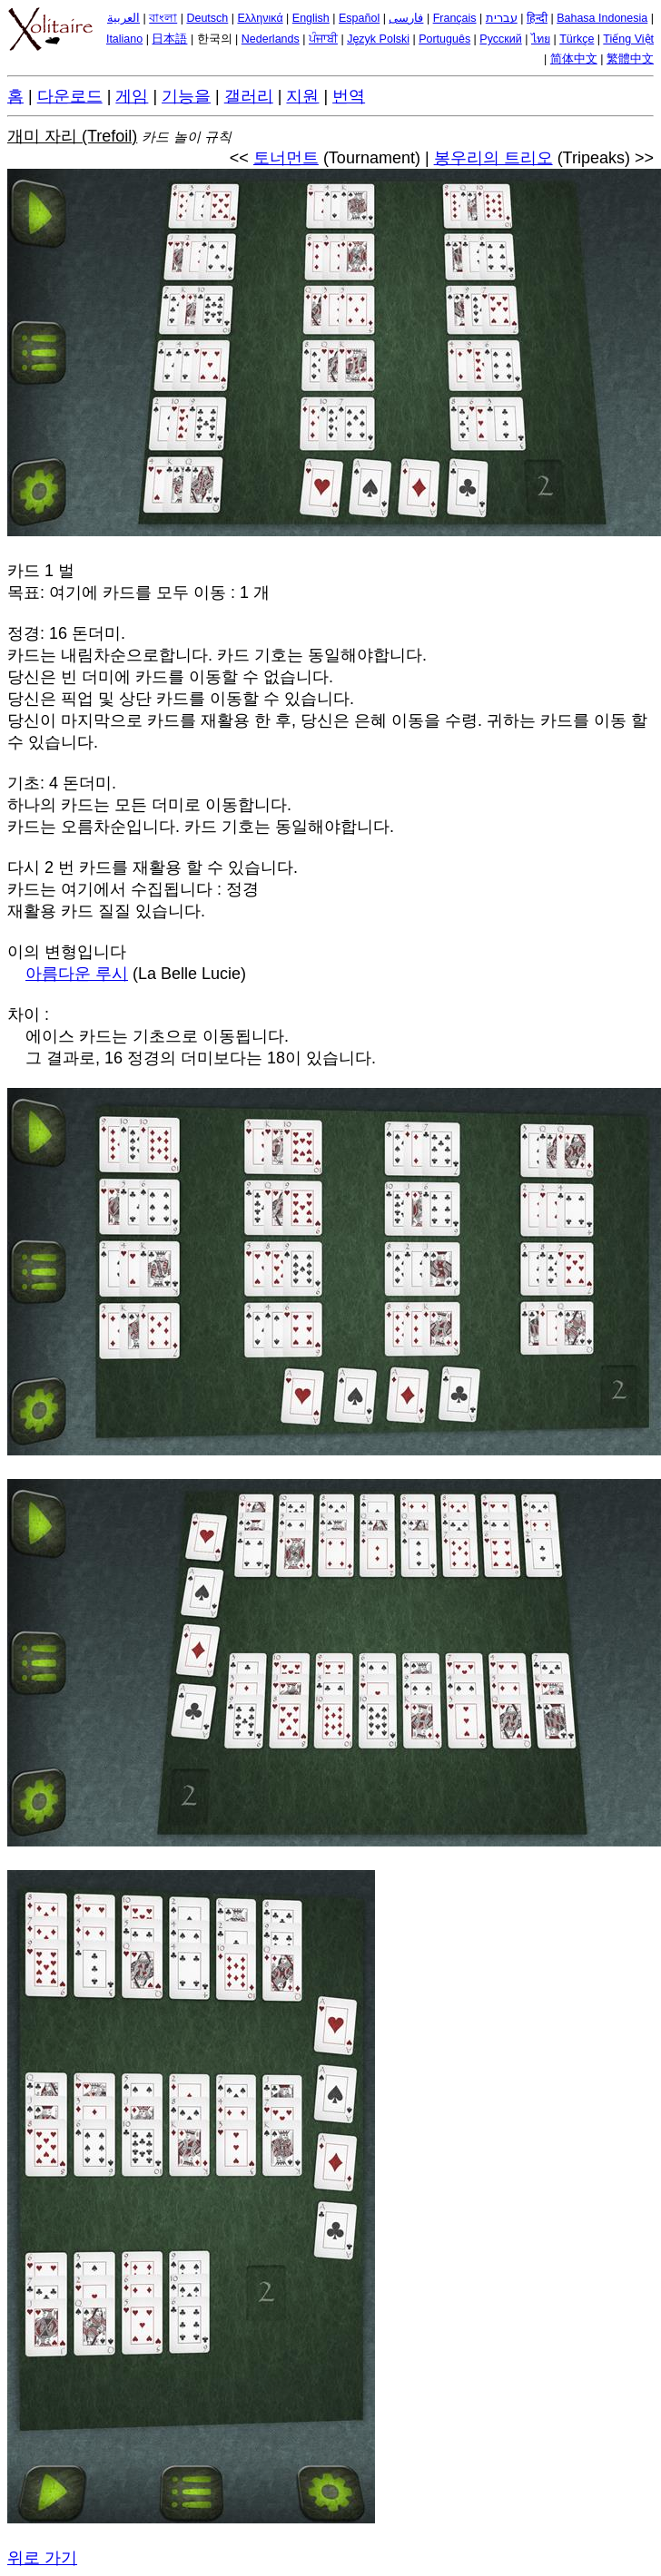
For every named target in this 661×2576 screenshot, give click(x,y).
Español (359, 18)
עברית (502, 18)
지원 (302, 96)
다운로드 (70, 96)
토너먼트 (286, 158)
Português (444, 39)
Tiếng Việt (628, 39)
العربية (123, 18)
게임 (131, 96)
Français (455, 18)
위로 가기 (42, 2558)
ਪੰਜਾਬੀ (323, 39)
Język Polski (378, 39)
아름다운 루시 (76, 974)
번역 (348, 96)
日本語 (169, 39)
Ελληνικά (259, 18)
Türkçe (576, 39)
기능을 (186, 96)
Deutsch (207, 18)
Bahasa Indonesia (602, 18)
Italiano (124, 39)
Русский (500, 39)
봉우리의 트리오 (493, 158)
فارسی (406, 18)
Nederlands (271, 39)
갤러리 (248, 96)
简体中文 (573, 59)
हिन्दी (537, 18)
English (311, 18)
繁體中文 (630, 59)
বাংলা (163, 18)
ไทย (540, 39)
